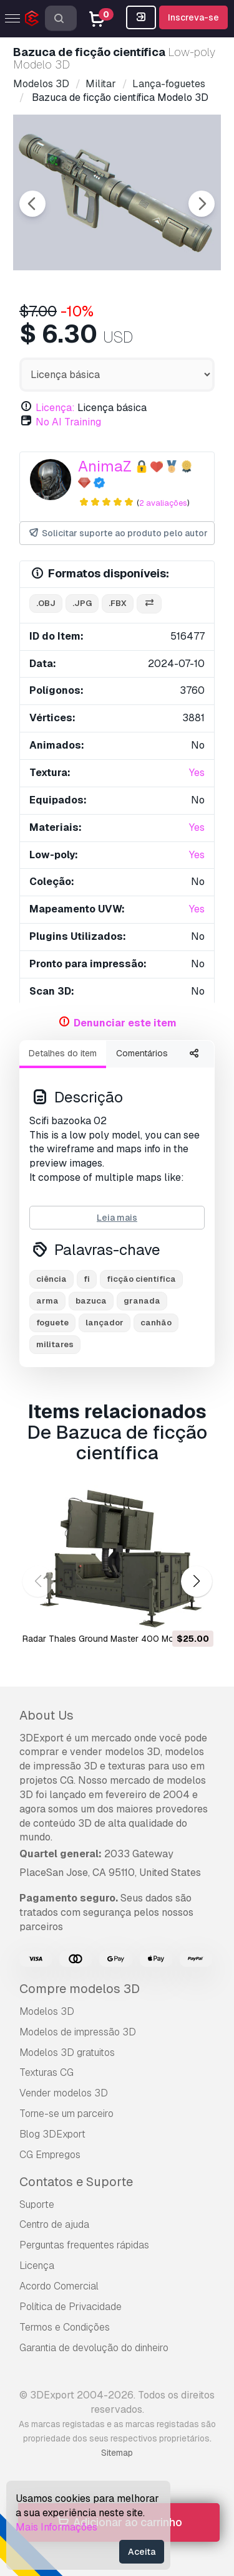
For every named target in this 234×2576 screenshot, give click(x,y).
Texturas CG (46, 2072)
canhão (156, 1322)
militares (55, 1344)
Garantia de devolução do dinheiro (93, 2347)
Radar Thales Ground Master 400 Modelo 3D (113, 1638)
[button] (196, 1581)
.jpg (82, 603)
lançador (104, 1322)
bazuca (91, 1300)
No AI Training (68, 422)
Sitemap (117, 2452)
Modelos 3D (46, 2011)
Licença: (55, 407)
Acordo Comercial (59, 2286)
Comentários (142, 1053)
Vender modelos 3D (63, 2093)
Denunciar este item (125, 1023)
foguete (52, 1322)
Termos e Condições (64, 2327)
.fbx (118, 603)
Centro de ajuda (54, 2224)
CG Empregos (49, 2154)
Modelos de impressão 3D (77, 2032)
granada (142, 1300)
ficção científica (141, 1279)
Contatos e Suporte (76, 2182)
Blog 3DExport (52, 2134)
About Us (46, 1715)
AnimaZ (105, 466)
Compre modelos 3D (79, 1989)
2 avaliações (163, 503)
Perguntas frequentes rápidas (84, 2245)
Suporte (36, 2204)
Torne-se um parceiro (66, 2113)
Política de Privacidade (70, 2306)
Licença (36, 2265)
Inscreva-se (193, 17)
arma (47, 1300)
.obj (46, 603)
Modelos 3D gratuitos (67, 2052)
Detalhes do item (63, 1053)
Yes (197, 772)
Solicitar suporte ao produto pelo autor (117, 533)
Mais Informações (56, 2527)
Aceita (141, 2551)
